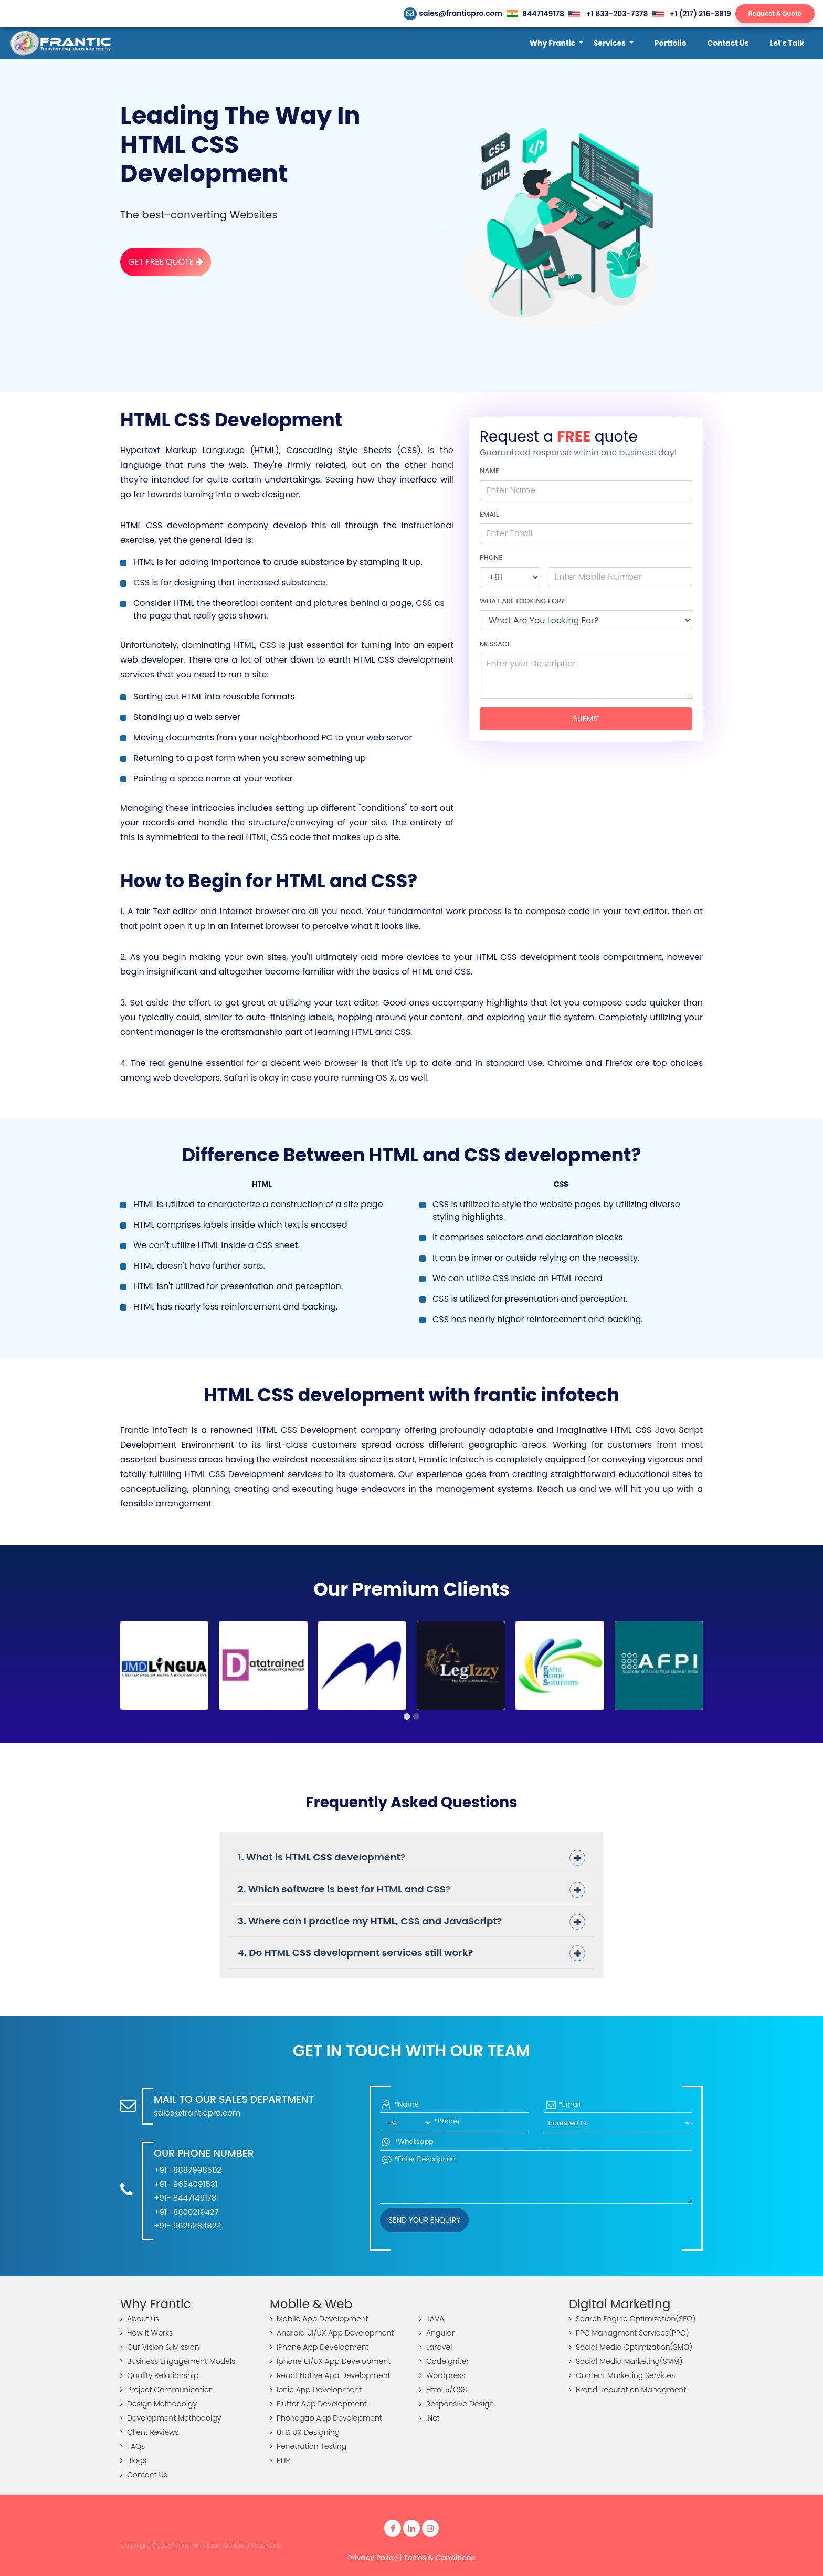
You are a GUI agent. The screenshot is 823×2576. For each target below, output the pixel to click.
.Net (429, 2418)
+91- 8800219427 (186, 2211)
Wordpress (442, 2375)
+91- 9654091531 (185, 2184)
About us (139, 2318)
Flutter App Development (318, 2404)
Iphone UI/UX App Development (330, 2361)
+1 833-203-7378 (608, 13)
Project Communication (167, 2389)
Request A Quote (774, 13)
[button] (556, 43)
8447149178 (535, 13)
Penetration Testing (308, 2446)
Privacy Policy (373, 2557)
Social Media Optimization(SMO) (630, 2347)
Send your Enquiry (424, 2220)
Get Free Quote (165, 262)
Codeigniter (444, 2361)
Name (489, 471)
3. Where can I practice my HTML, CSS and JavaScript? (370, 1921)
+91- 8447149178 (185, 2197)
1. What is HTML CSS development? (322, 1856)
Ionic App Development (316, 2389)
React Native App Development (330, 2375)
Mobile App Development (319, 2318)
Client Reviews (149, 2432)
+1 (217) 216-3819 (691, 13)
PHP (280, 2460)
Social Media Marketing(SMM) (625, 2361)
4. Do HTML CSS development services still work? (355, 1952)
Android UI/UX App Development (332, 2333)
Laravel (435, 2347)
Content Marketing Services (622, 2375)
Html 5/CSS (443, 2389)
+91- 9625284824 (187, 2225)
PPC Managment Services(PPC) (629, 2333)
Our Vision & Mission (159, 2347)
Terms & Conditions (439, 2557)
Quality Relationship (159, 2375)
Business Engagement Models (177, 2361)
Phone (491, 557)
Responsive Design (456, 2404)
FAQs (132, 2446)
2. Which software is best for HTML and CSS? (344, 1889)
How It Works (146, 2333)
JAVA (431, 2318)
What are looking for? (522, 601)
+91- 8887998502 (187, 2169)
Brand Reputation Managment (627, 2389)
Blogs (133, 2460)
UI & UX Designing (305, 2432)
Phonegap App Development (326, 2418)
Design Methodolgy (158, 2404)
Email (489, 514)
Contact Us (143, 2474)
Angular (437, 2333)
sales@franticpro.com (453, 13)
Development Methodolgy (170, 2418)
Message (495, 644)
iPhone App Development (319, 2347)
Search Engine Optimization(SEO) (632, 2318)
